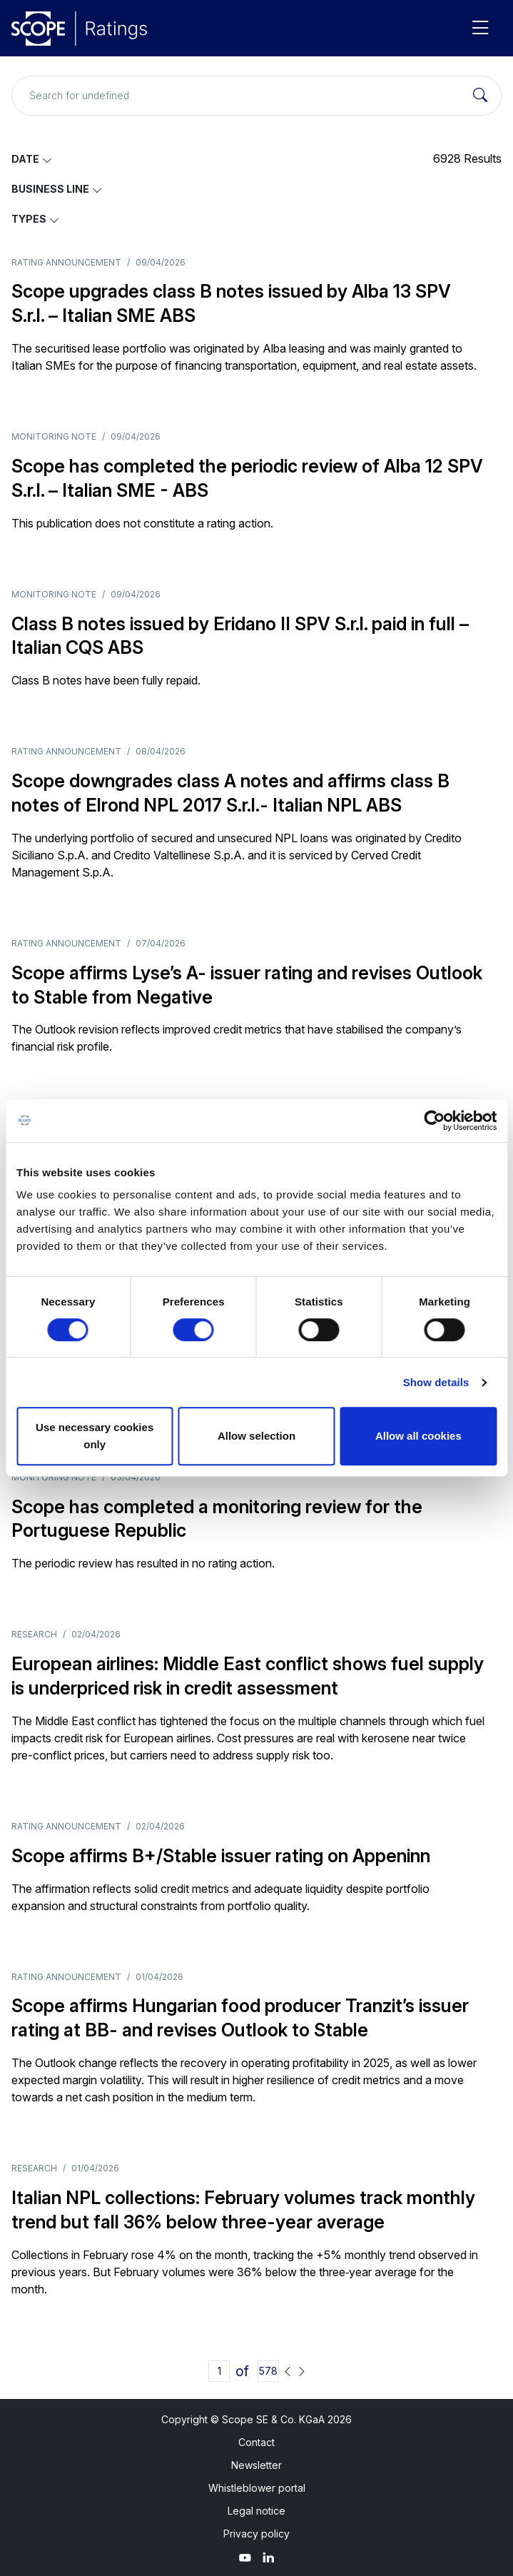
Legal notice (256, 2511)
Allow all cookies (418, 1436)
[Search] (480, 95)
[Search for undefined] (256, 96)
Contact (256, 2442)
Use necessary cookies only (94, 1435)
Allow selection (256, 1436)
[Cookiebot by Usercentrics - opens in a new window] (434, 1120)
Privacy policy (256, 2533)
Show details (436, 1382)
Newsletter (256, 2465)
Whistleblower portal (256, 2488)
